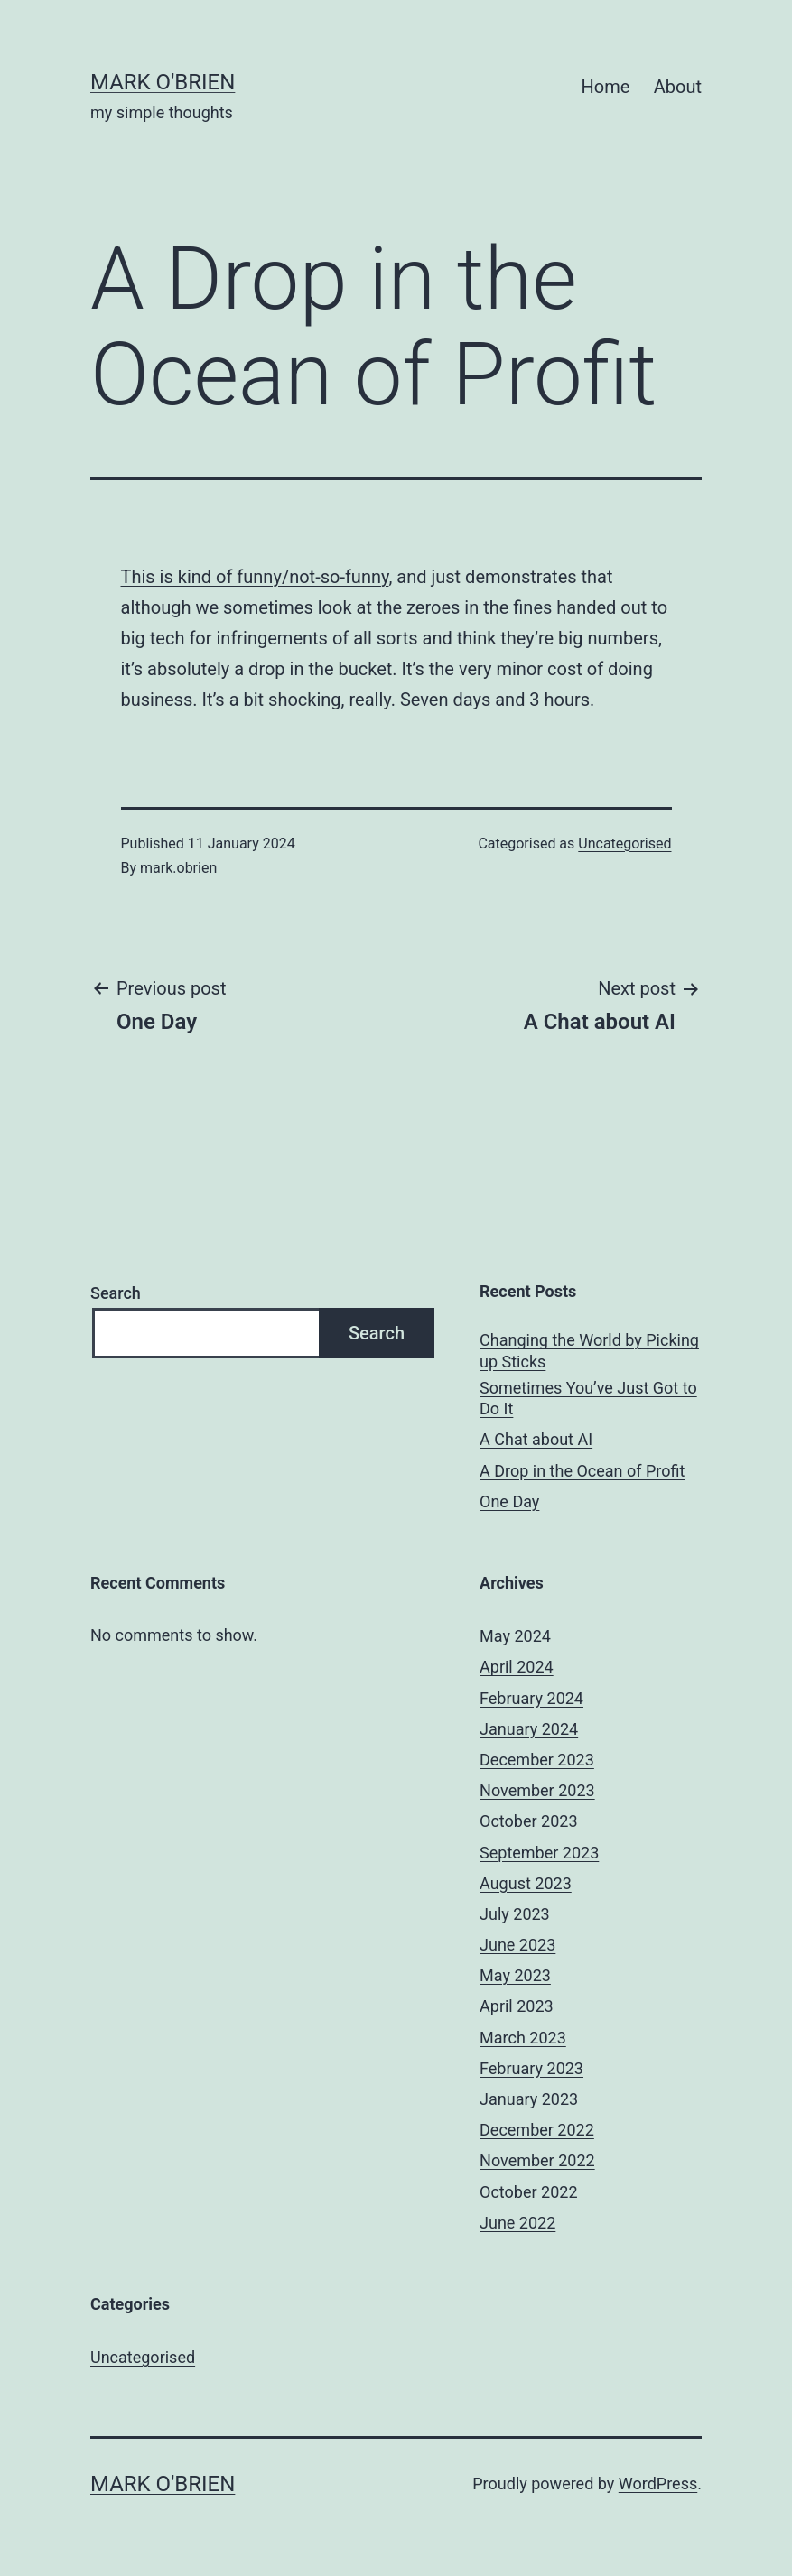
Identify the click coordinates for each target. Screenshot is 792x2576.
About (678, 86)
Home (606, 86)
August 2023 (526, 1883)
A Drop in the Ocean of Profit (582, 1470)
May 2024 (515, 1635)
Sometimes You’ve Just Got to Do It (588, 1398)
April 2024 (517, 1666)
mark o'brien (162, 82)
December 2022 (537, 2129)
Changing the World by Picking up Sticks (589, 1350)
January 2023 (529, 2099)
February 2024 (531, 1698)
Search (115, 1292)
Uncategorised (624, 843)
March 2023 (523, 2037)
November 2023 (537, 1790)
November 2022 (537, 2160)
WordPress (658, 2483)
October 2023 (528, 1821)
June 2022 (517, 2222)
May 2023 (515, 1975)
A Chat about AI (536, 1439)
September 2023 (539, 1852)
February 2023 (531, 2068)
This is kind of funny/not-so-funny (255, 577)
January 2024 (529, 1728)
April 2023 (517, 2006)
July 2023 (515, 1913)
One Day (509, 1501)
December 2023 (537, 1759)
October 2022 (528, 2191)
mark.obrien (178, 867)
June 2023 (517, 1944)
